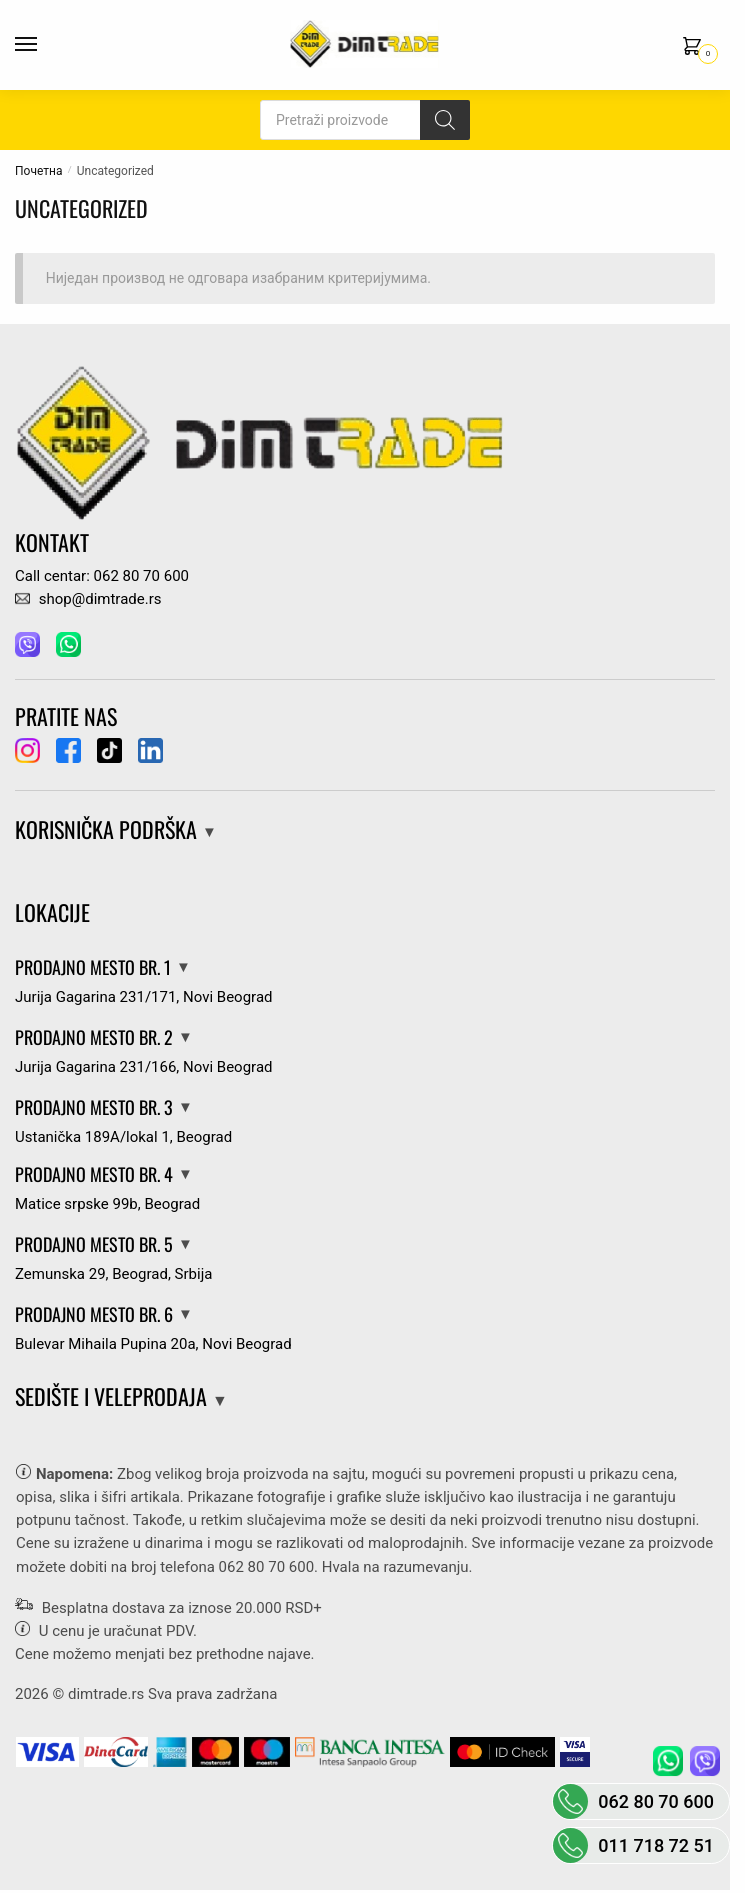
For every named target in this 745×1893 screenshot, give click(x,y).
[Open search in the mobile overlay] (365, 120)
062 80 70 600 (266, 1567)
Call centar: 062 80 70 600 (102, 576)
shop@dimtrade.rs (88, 599)
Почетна (38, 171)
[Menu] (45, 45)
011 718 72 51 (656, 1845)
